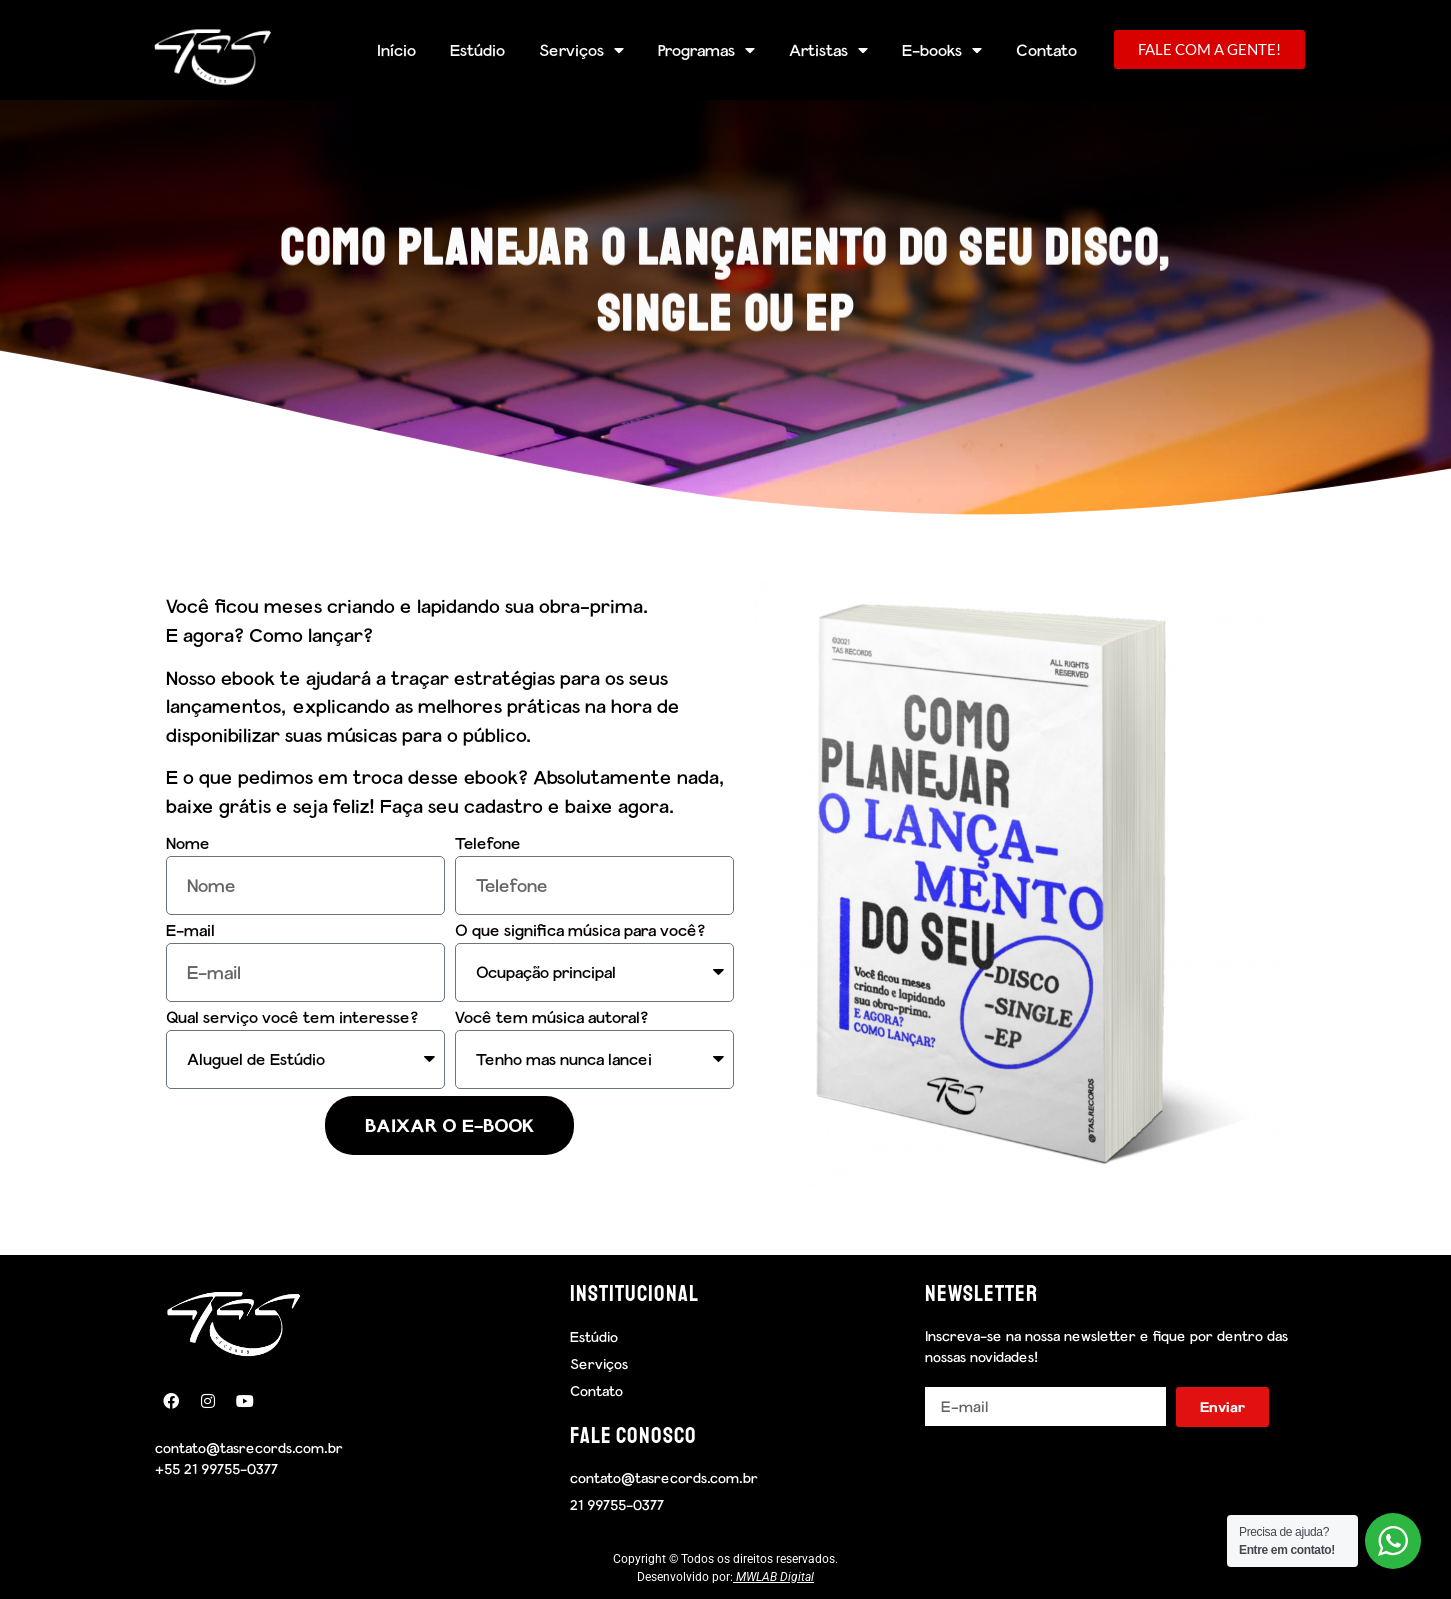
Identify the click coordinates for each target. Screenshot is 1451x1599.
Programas (706, 50)
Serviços (581, 50)
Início (396, 49)
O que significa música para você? (580, 930)
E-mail (190, 930)
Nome (188, 843)
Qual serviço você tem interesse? (292, 1017)
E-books (942, 50)
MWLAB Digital (775, 1577)
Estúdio (477, 49)
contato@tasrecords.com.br (249, 1447)
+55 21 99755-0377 (216, 1468)
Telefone (488, 843)
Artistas (828, 50)
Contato (1046, 49)
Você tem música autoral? (551, 1017)
